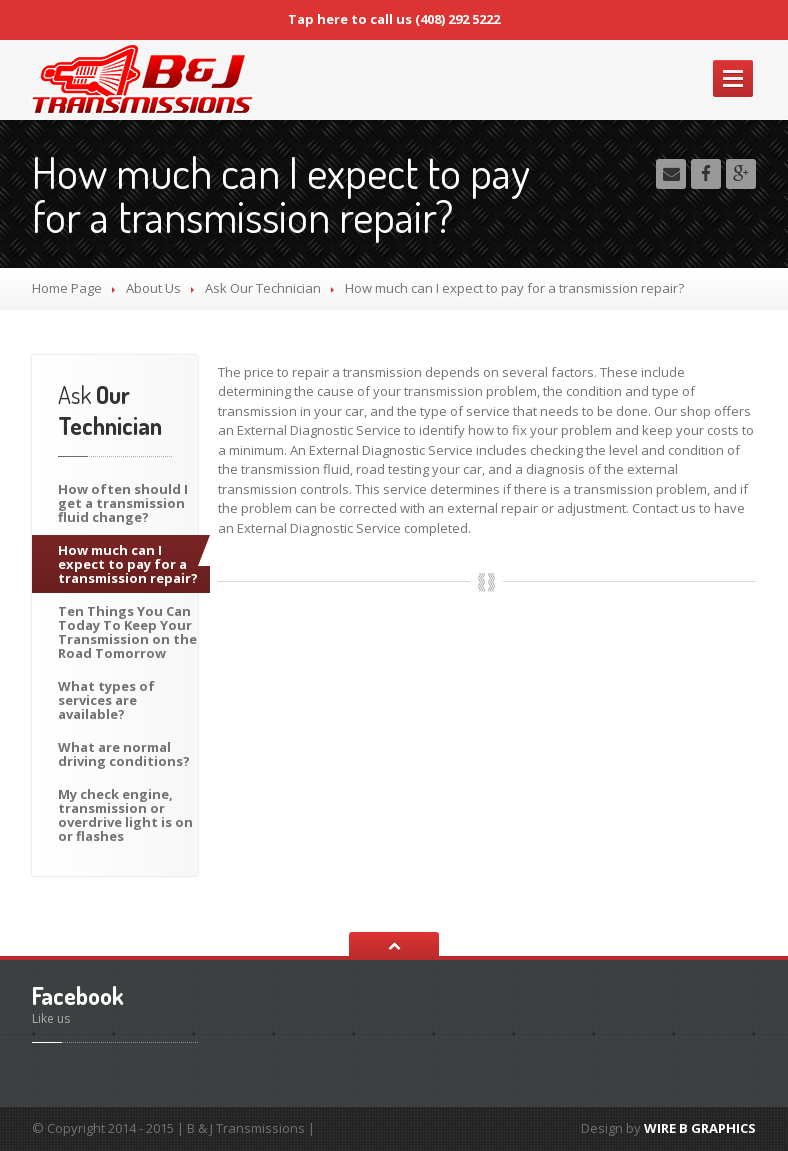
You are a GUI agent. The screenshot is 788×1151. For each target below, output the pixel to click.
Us (153, 288)
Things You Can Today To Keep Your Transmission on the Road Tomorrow (127, 632)
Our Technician (263, 288)
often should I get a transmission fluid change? (123, 503)
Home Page (67, 288)
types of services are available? (106, 700)
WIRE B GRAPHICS (700, 1128)
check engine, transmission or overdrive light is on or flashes (125, 815)
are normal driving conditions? (124, 754)
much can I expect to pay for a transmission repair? (128, 564)
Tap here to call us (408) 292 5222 (394, 19)
